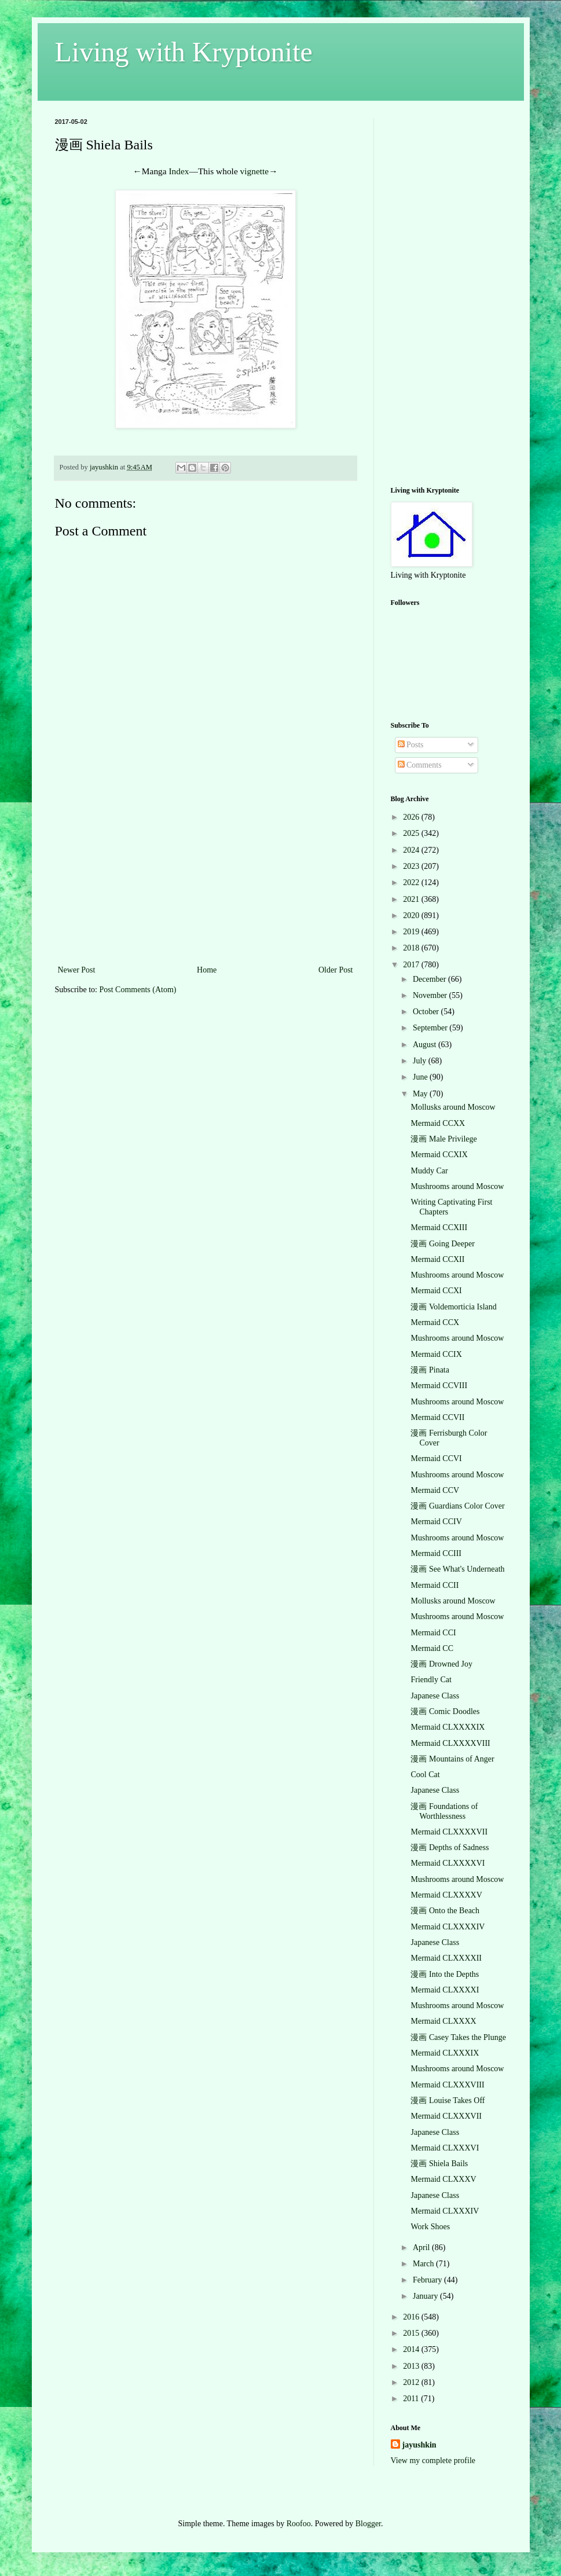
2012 (412, 2382)
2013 (412, 2366)
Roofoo (299, 2523)
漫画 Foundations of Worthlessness (444, 1811)
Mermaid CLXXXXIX (447, 1727)
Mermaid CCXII (437, 1259)
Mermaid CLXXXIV (444, 2211)
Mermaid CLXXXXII (445, 1958)
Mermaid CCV (434, 1490)
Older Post (335, 970)
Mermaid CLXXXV (443, 2179)
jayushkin (419, 2445)
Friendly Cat (430, 1679)
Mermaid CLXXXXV (446, 1895)
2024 (412, 850)
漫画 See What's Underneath (457, 1569)
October (427, 1011)
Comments (420, 765)
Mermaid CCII (434, 1585)
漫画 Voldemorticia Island (453, 1306)
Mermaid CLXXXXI (444, 1990)
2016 (412, 2317)
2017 (412, 964)
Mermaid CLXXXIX (444, 2053)
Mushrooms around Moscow (457, 1186)
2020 (412, 915)
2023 (412, 866)
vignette (254, 171)
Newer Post (77, 970)
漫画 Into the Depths (444, 1974)
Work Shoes (430, 2226)
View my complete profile (433, 2460)
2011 (412, 2398)
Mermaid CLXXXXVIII (450, 1743)
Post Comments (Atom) (138, 989)
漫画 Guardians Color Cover (457, 1506)
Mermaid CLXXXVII (445, 2116)
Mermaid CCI (433, 1632)
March (424, 2263)
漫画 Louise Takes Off (447, 2100)
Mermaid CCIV (435, 1521)
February (428, 2280)
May (421, 1093)
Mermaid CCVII (437, 1417)
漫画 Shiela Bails (439, 2163)
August (425, 1044)
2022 (412, 882)
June (421, 1077)
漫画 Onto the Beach (444, 1910)
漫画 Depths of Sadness (449, 1847)
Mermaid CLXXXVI (444, 2148)
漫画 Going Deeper (442, 1243)
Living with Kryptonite (184, 51)
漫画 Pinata (429, 1370)
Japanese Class (434, 1695)
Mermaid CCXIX (438, 1154)
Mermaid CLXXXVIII (447, 2084)
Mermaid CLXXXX (443, 2021)
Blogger (368, 2523)
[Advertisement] (205, 875)
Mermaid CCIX (435, 1354)
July (420, 1060)
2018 (412, 948)
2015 (412, 2333)
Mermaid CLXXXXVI (447, 1863)
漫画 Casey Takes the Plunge (457, 2037)
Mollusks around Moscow (452, 1107)
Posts (411, 744)
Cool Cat (424, 1774)
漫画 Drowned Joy (441, 1664)
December (430, 979)
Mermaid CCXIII (438, 1227)
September (431, 1027)
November (431, 995)
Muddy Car (429, 1170)
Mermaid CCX (434, 1322)
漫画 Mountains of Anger (452, 1759)
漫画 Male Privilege (443, 1139)
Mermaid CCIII (435, 1553)
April (422, 2247)
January (426, 2296)
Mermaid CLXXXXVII (448, 1832)
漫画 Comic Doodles (444, 1711)
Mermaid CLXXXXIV (447, 1926)
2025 (412, 833)
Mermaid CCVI (435, 1458)
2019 (412, 931)
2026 (412, 817)
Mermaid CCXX (437, 1123)
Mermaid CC (431, 1648)
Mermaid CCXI (435, 1290)
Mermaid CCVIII (438, 1385)
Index (178, 171)
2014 (412, 2349)
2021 (412, 899)
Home (207, 970)
